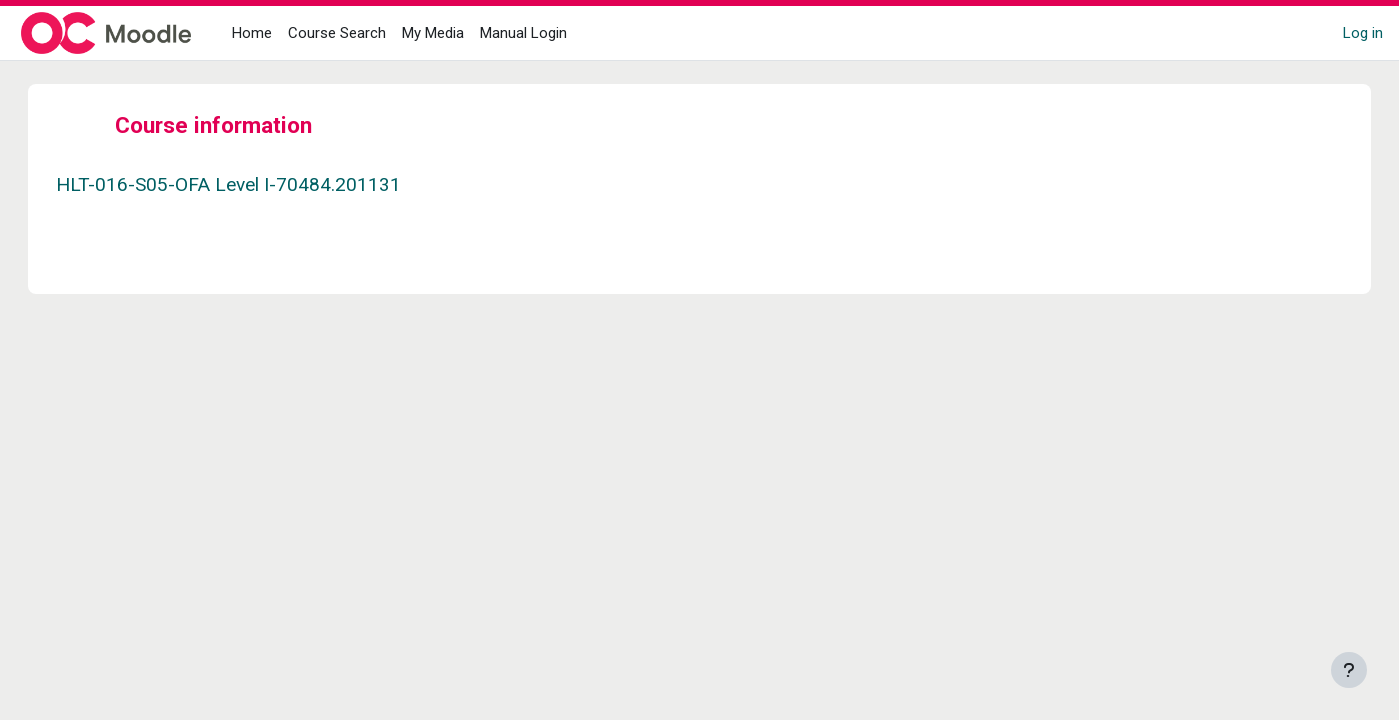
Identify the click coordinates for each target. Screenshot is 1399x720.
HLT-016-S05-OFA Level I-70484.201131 (248, 184)
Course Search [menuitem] (337, 33)
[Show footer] (1349, 670)
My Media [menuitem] (433, 33)
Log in (1363, 33)
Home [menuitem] (252, 33)
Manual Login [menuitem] (523, 33)
